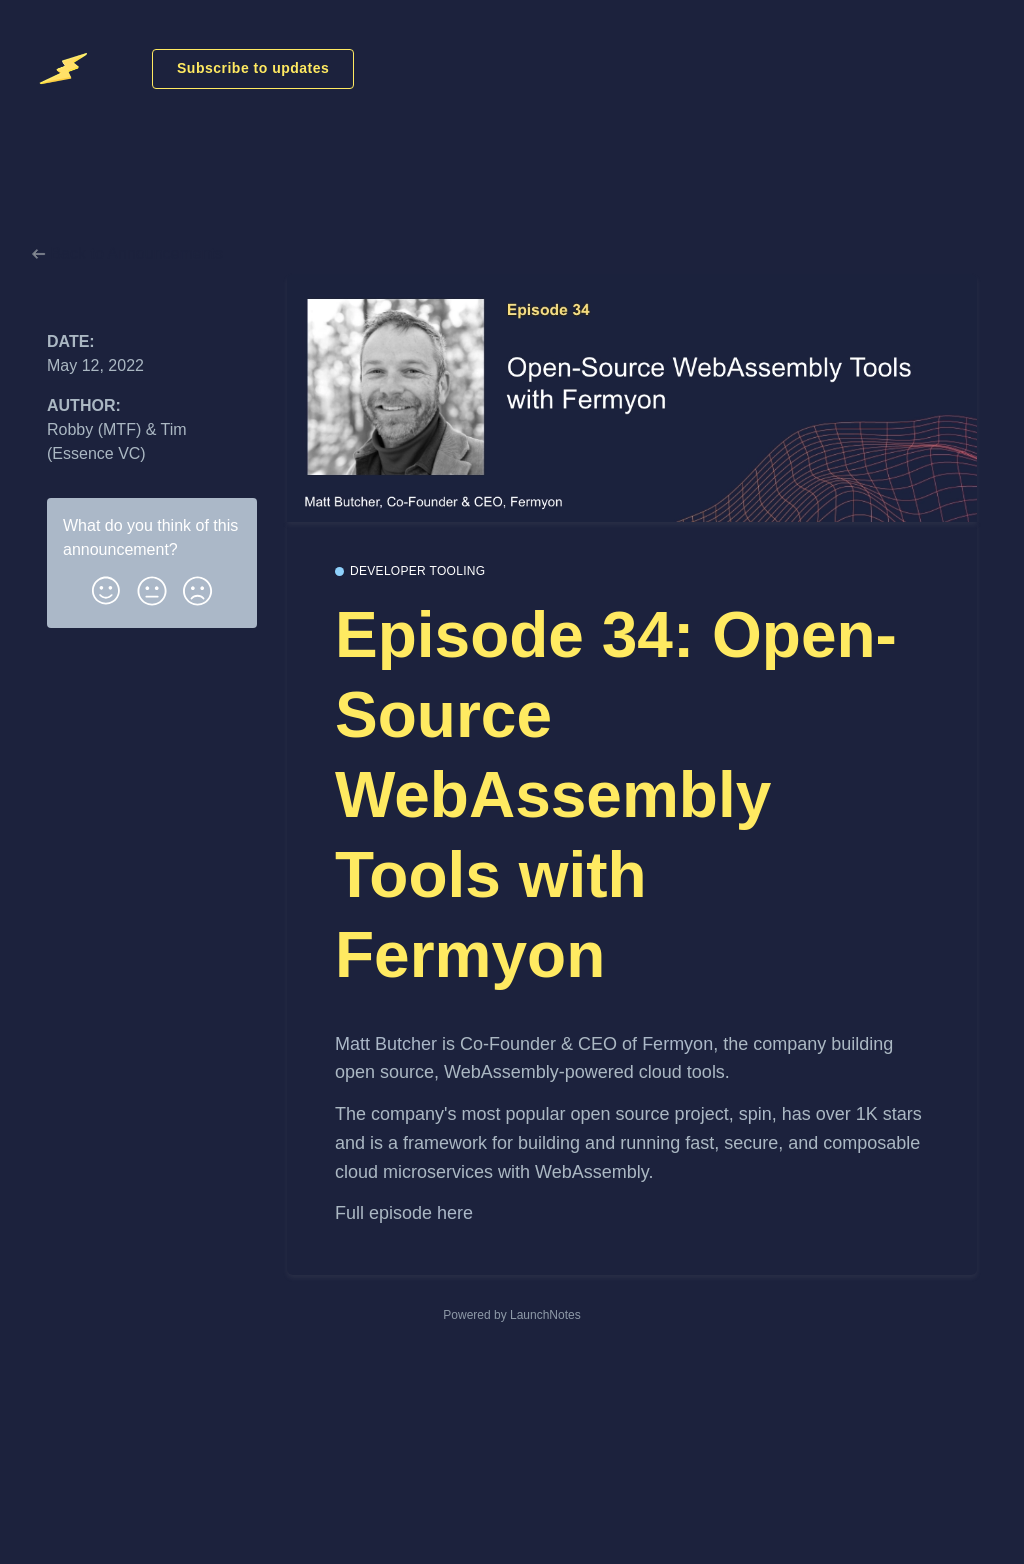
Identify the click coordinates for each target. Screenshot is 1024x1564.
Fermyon (677, 1044)
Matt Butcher (386, 1044)
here (455, 1213)
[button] (106, 587)
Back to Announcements (127, 253)
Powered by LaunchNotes (511, 1315)
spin (755, 1114)
